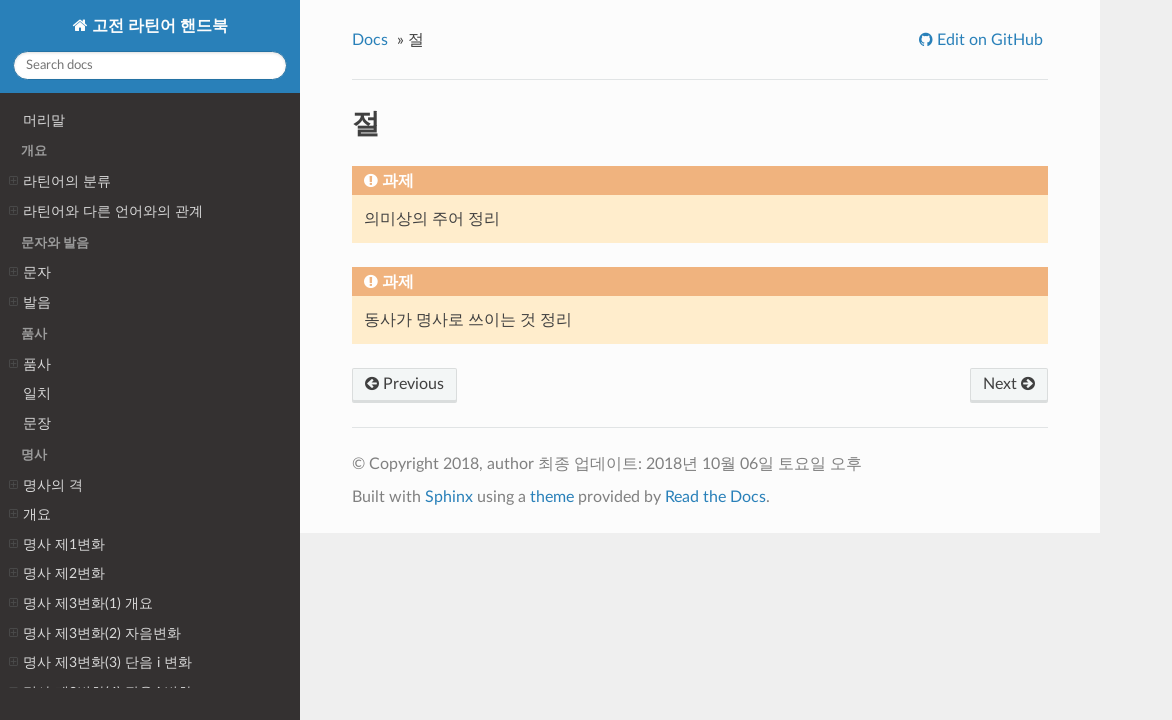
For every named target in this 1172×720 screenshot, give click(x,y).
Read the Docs (715, 497)
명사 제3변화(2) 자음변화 (95, 634)
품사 (30, 365)
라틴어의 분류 (60, 182)
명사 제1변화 (57, 545)
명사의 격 (46, 486)
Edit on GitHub (988, 40)
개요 (30, 515)
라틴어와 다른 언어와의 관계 (106, 212)
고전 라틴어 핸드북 (158, 26)
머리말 (44, 120)
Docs (370, 40)
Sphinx (449, 497)
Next (1009, 384)
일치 (37, 393)
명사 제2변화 (57, 574)
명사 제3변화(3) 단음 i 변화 (100, 663)
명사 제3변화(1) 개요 (81, 604)
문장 (37, 423)
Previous (404, 384)
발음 (30, 303)
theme (552, 497)
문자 (30, 273)
